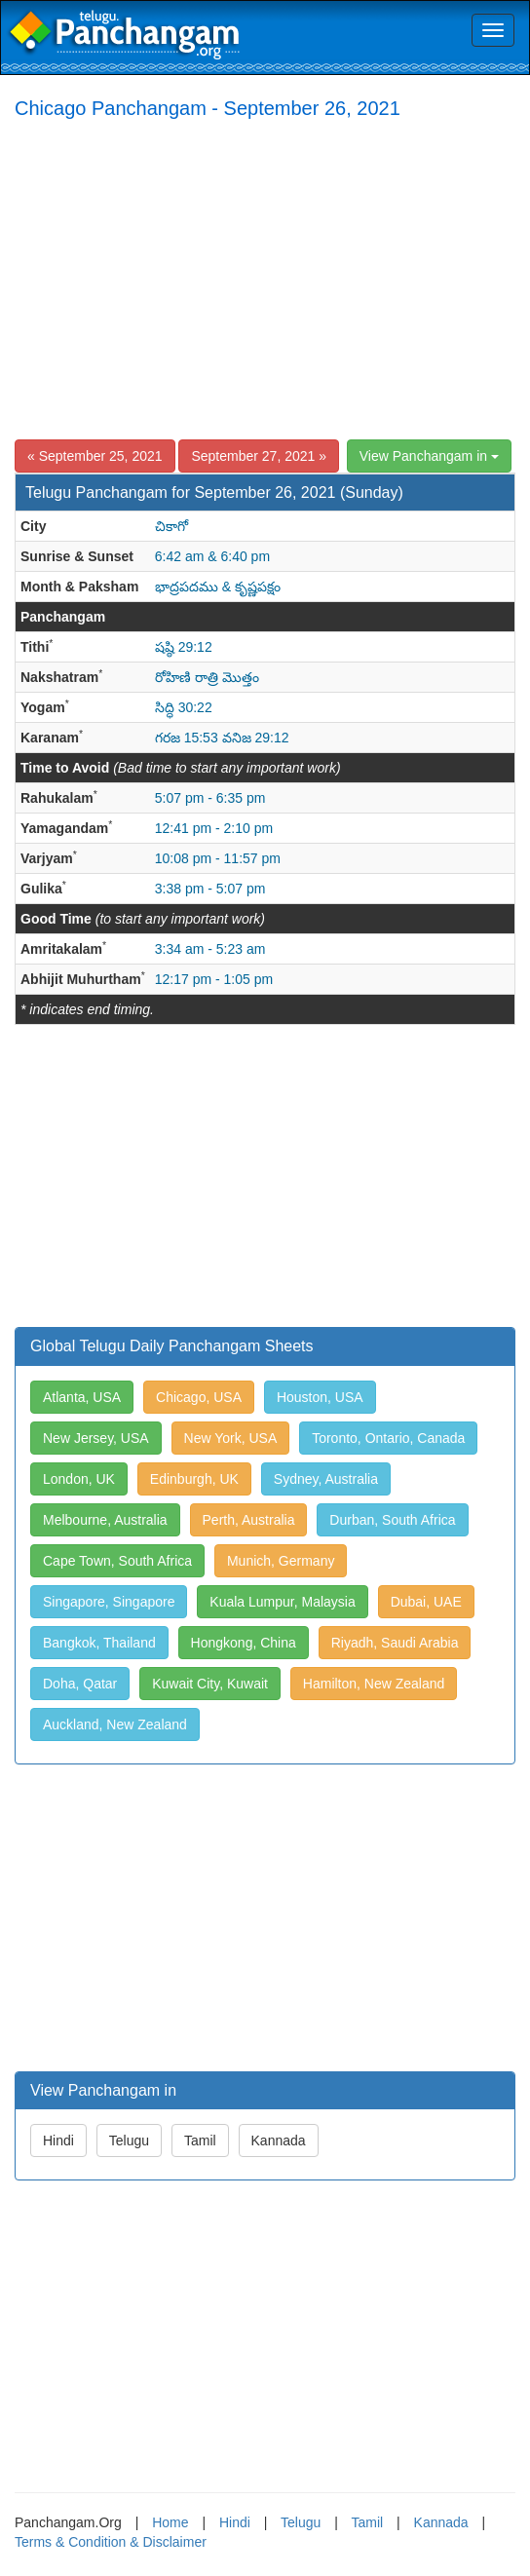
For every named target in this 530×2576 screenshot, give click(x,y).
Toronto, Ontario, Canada (388, 1438)
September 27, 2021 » (258, 456)
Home (170, 2522)
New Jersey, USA (96, 1438)
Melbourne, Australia (105, 1520)
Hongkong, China (243, 1642)
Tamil (200, 2140)
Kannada (278, 2140)
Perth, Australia (249, 1520)
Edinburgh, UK (194, 1479)
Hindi (58, 2140)
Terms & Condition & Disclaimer (111, 2542)
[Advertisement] (265, 278)
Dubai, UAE (426, 1602)
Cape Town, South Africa (117, 1561)
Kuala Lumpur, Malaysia (282, 1602)
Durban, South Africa (392, 1520)
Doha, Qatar (80, 1683)
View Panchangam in (429, 456)
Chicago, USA (199, 1397)
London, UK (79, 1479)
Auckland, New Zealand (115, 1724)
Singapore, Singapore (108, 1602)
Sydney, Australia (326, 1479)
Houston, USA (320, 1397)
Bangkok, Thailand (99, 1642)
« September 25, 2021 (95, 456)
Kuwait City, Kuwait (210, 1683)
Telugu (129, 2140)
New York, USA (231, 1438)
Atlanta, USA (82, 1397)
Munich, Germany (280, 1561)
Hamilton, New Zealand (374, 1683)
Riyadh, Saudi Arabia (395, 1642)
